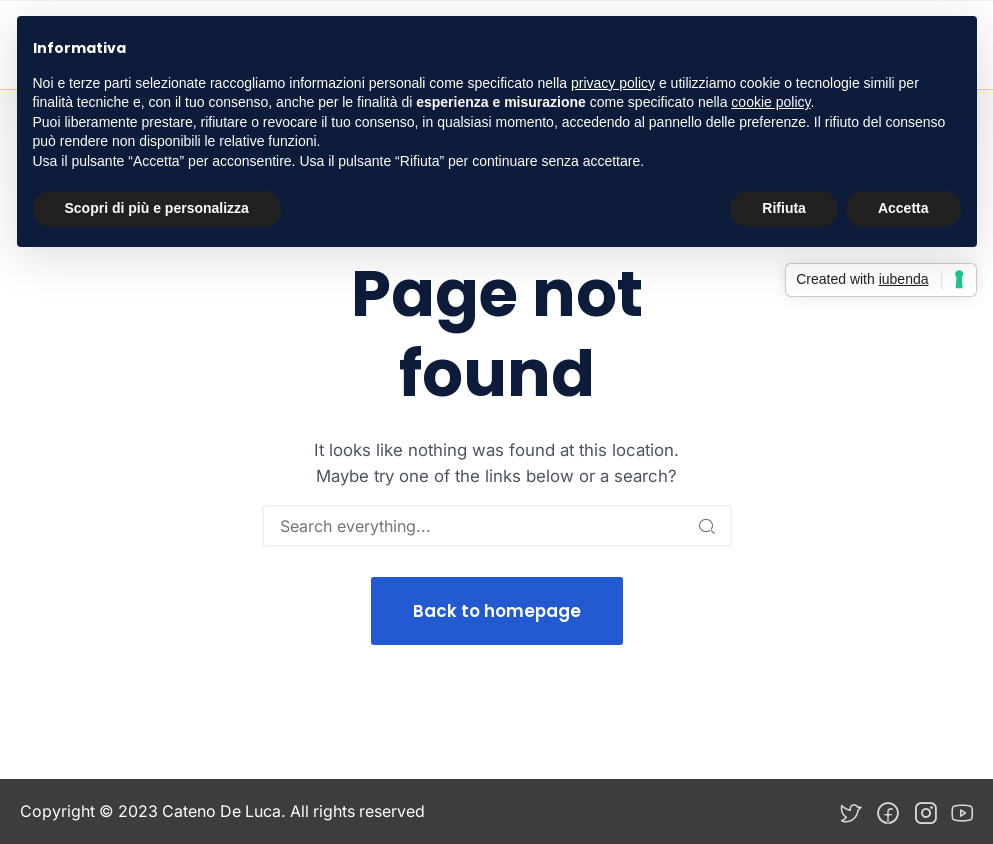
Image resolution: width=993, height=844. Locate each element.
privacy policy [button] (613, 83)
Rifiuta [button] (784, 208)
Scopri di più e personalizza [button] (157, 208)
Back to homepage (497, 611)
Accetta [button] (903, 208)
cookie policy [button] (770, 102)
